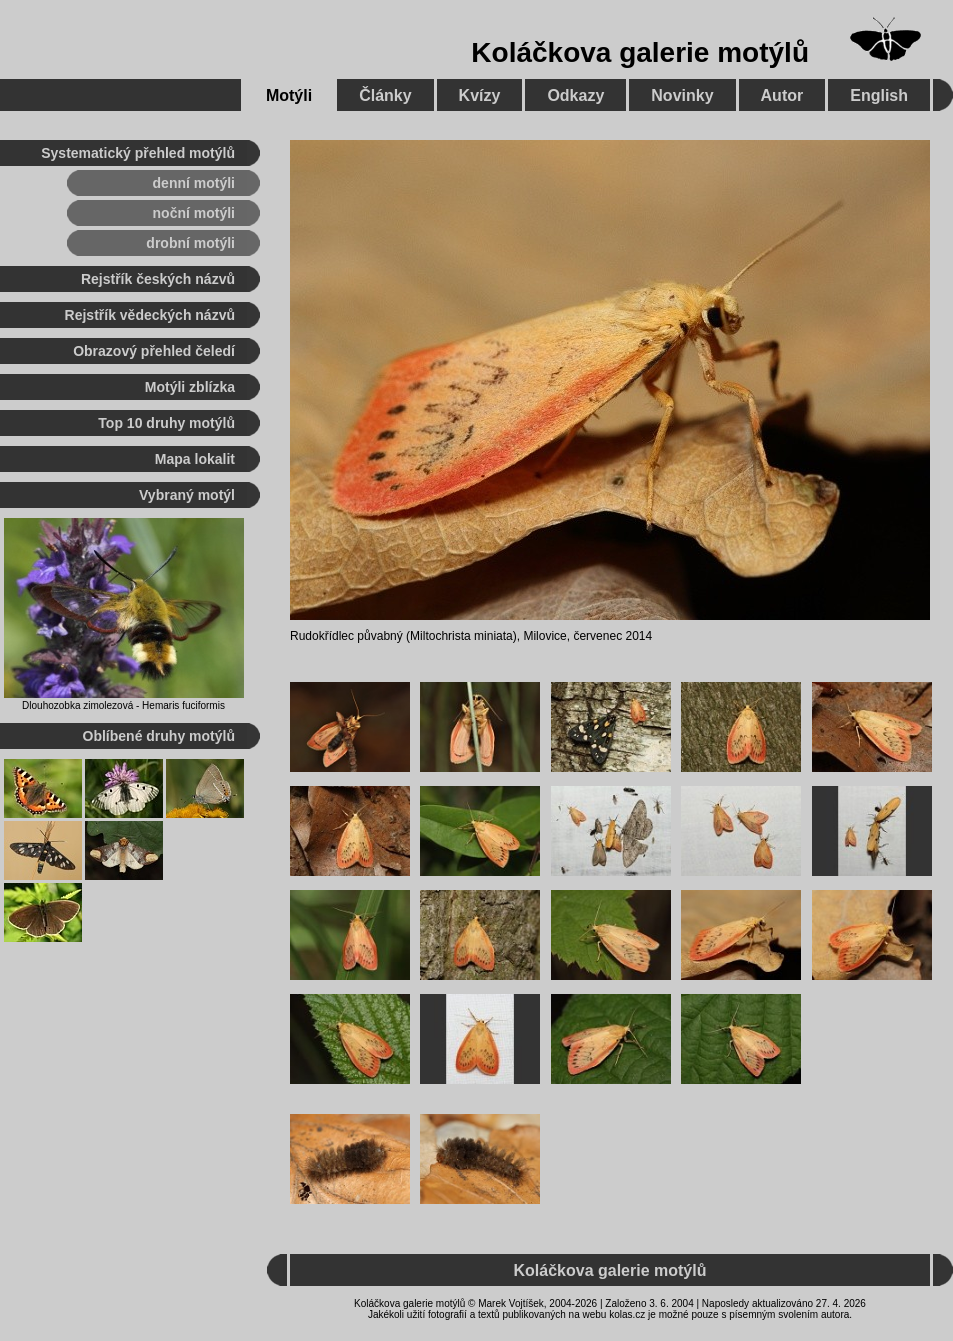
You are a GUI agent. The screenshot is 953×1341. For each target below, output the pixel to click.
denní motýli (194, 183)
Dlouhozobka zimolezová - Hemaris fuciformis (123, 705)
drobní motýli (190, 243)
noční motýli (194, 213)
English (879, 95)
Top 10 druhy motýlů (166, 423)
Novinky (682, 95)
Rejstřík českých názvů (158, 279)
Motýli (289, 95)
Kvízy (480, 95)
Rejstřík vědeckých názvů (150, 315)
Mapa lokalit (195, 459)
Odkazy (575, 95)
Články (385, 95)
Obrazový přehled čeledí (154, 351)
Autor (782, 95)
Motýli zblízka (190, 387)
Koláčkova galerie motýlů (640, 52)
